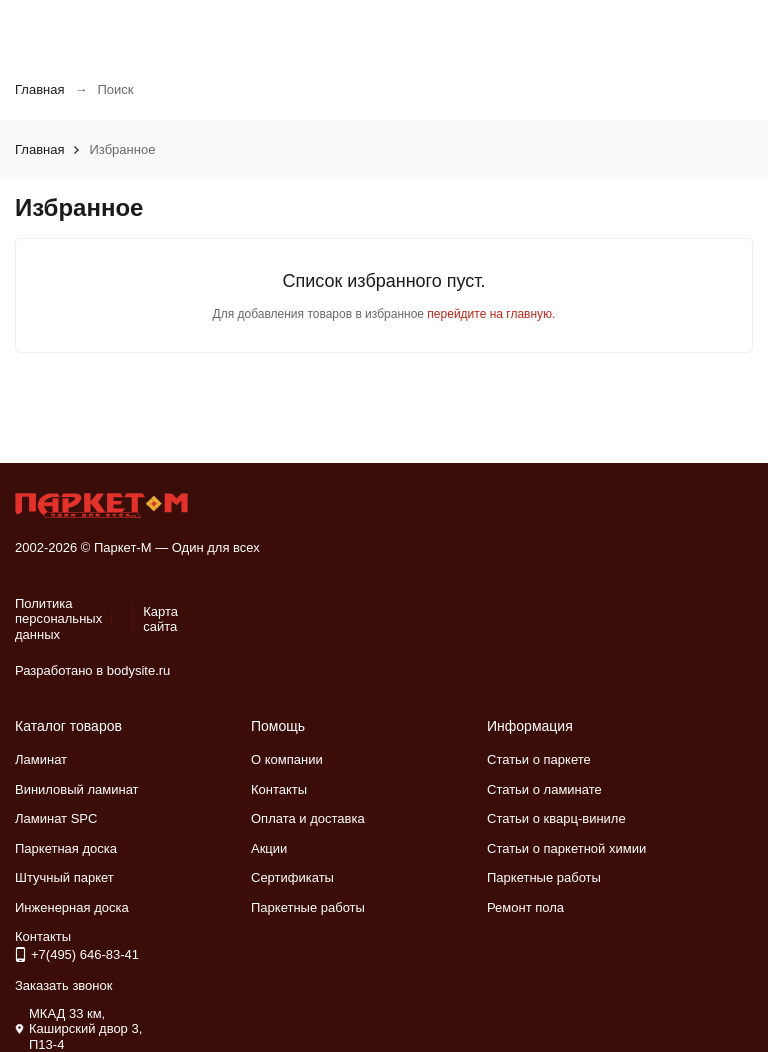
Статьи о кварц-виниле (556, 818)
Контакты (279, 789)
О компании (287, 759)
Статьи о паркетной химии (566, 848)
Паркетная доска (66, 848)
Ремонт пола (525, 907)
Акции (269, 848)
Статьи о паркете (539, 759)
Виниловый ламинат (77, 789)
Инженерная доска (72, 907)
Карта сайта (160, 619)
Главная (39, 89)
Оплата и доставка (308, 818)
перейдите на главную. (491, 314)
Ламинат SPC (56, 818)
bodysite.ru (139, 670)
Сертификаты (292, 877)
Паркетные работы (308, 907)
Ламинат (41, 759)
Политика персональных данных (58, 619)
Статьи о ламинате (544, 789)
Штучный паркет (64, 877)
